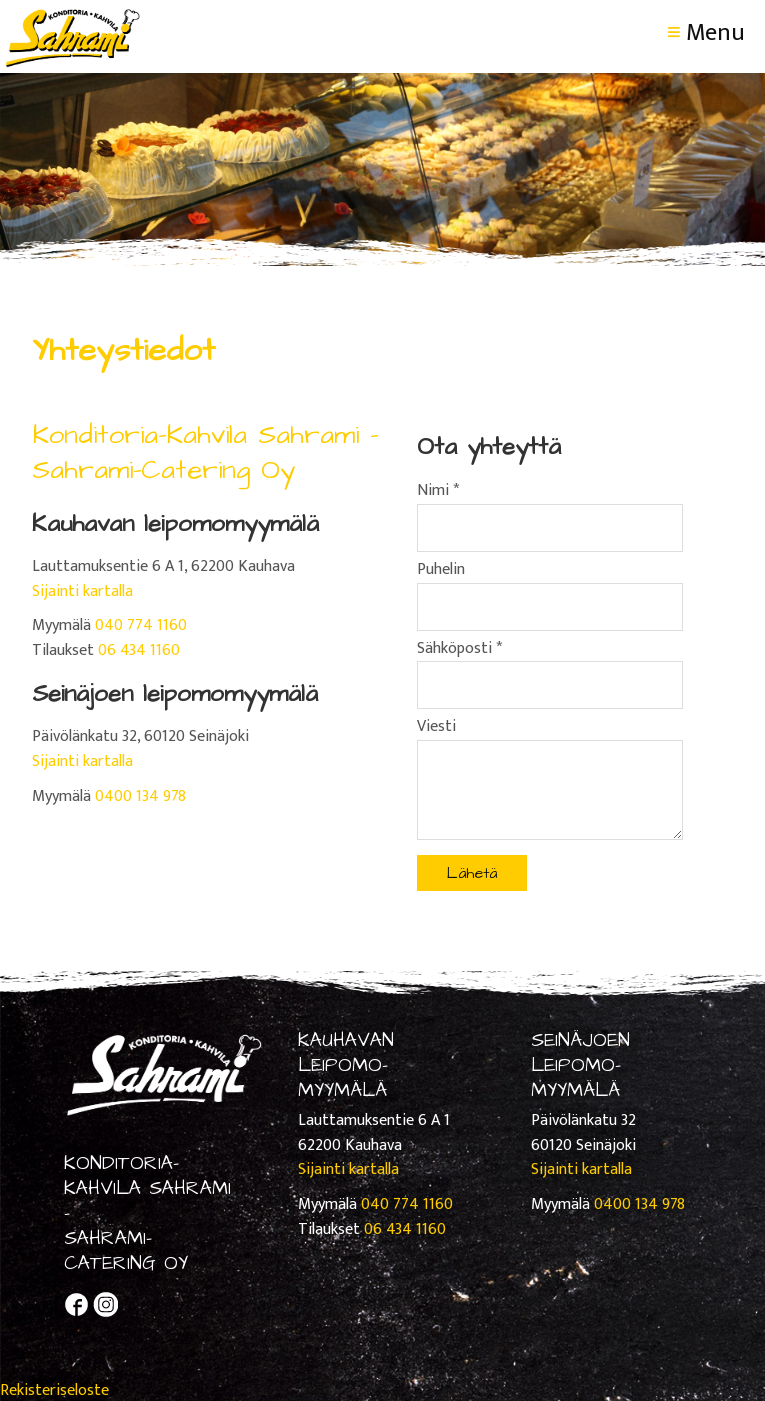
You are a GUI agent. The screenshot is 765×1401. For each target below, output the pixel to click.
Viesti (436, 726)
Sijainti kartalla (82, 591)
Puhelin (441, 569)
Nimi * (438, 490)
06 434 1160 (139, 650)
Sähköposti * (459, 648)
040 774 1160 (141, 625)
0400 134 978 (140, 796)
